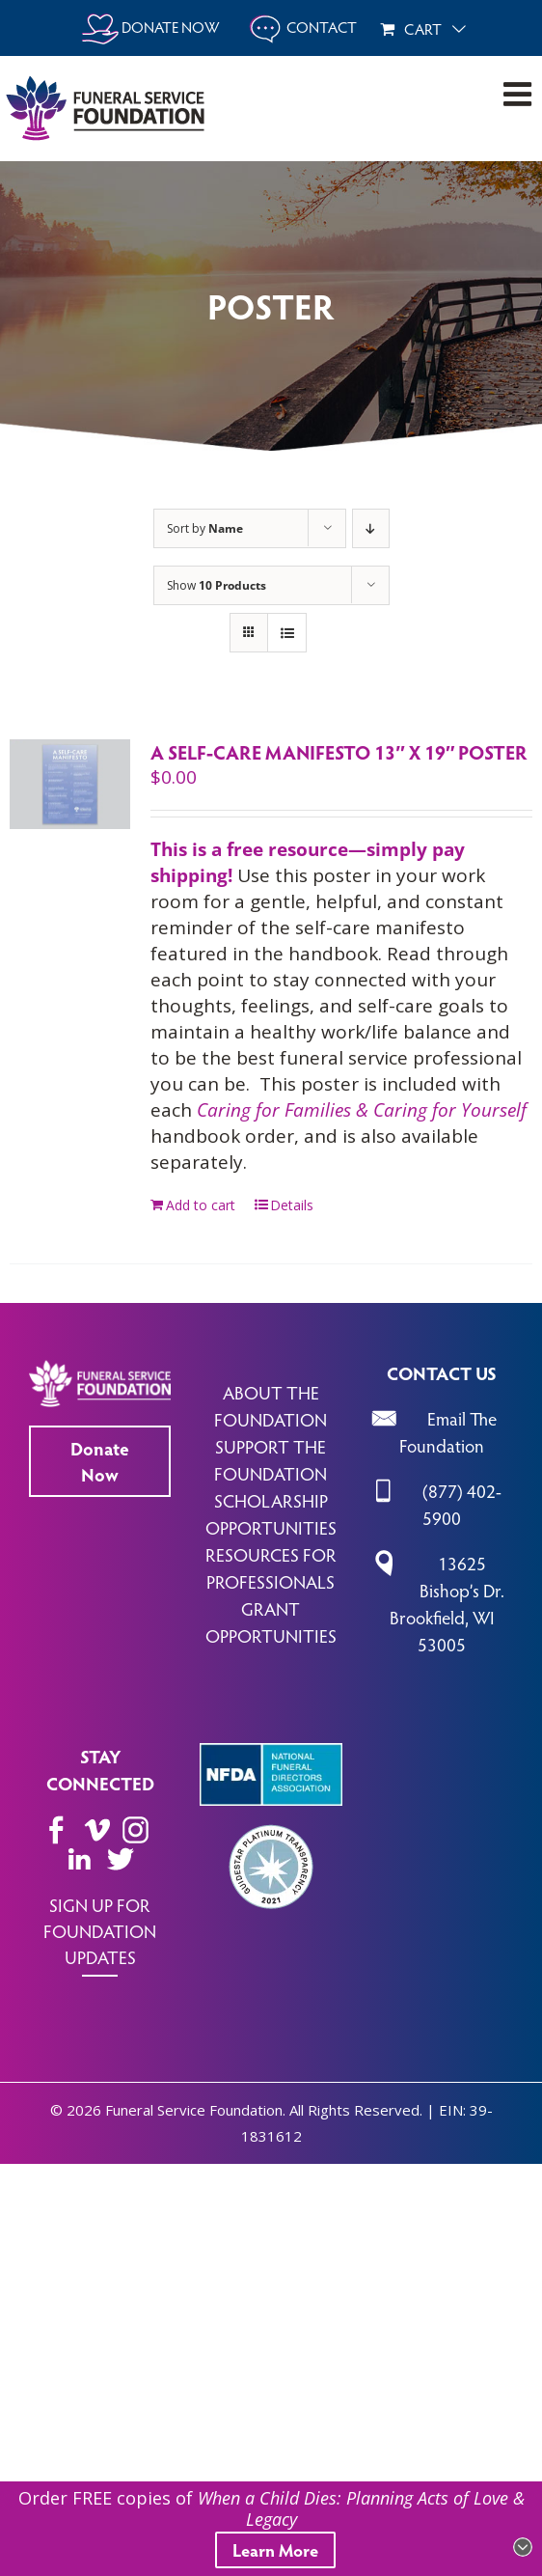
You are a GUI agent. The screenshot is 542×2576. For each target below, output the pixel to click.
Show (216, 585)
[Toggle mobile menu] (519, 93)
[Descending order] (371, 528)
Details (291, 1205)
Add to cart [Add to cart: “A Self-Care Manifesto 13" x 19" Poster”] (200, 1205)
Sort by (205, 528)
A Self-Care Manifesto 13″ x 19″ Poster (339, 751)
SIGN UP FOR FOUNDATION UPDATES (99, 1930)
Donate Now (99, 1460)
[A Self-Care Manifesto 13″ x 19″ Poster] (70, 784)
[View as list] (287, 632)
